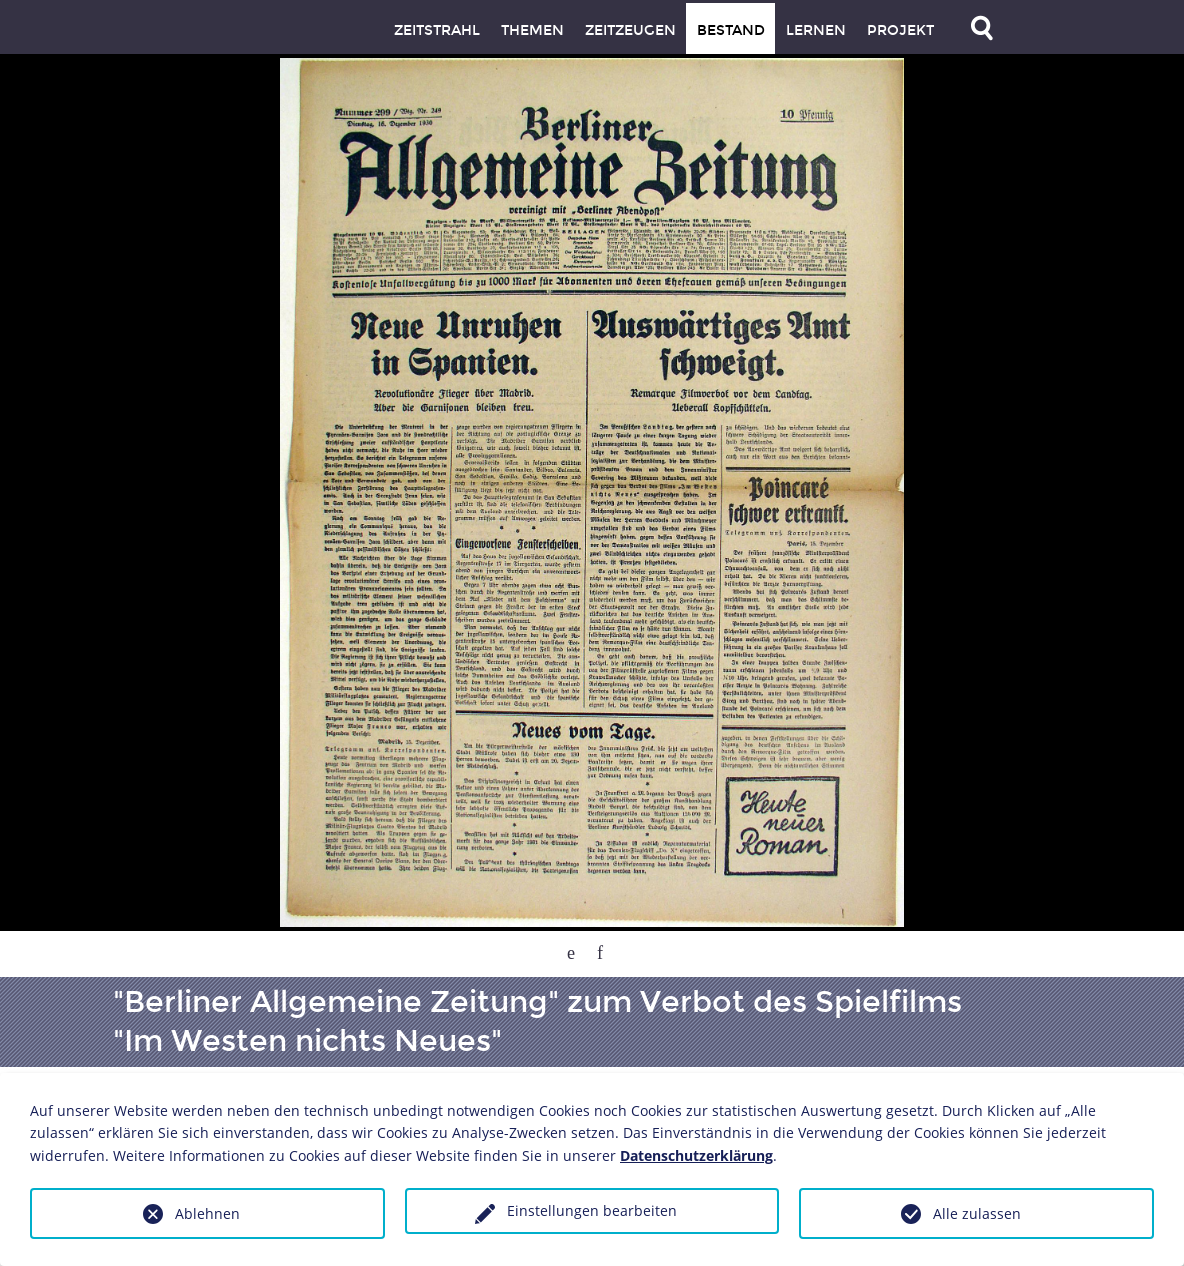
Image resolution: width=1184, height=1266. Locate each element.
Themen (532, 30)
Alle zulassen (977, 1213)
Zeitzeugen (630, 30)
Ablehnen (207, 1213)
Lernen (816, 30)
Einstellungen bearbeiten (592, 1210)
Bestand (731, 30)
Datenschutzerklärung (696, 1155)
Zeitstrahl (437, 30)
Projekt (900, 30)
